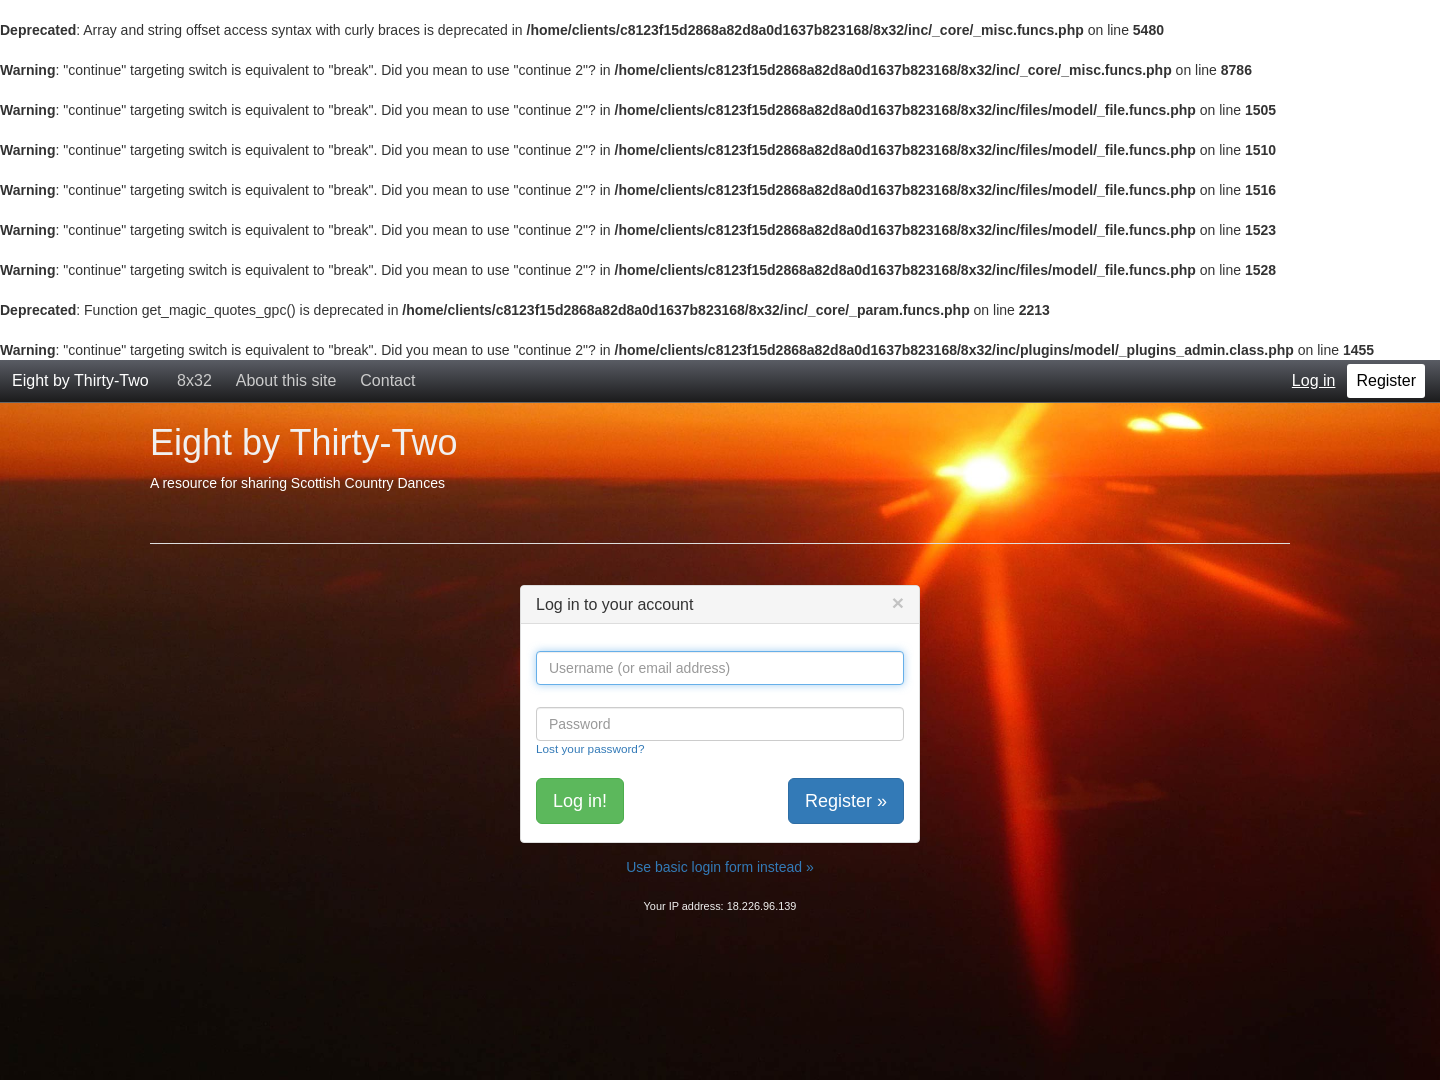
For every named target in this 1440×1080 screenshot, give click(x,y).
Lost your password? (590, 748)
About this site (286, 380)
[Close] (898, 602)
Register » (846, 801)
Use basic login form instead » (720, 867)
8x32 (194, 380)
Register (1386, 380)
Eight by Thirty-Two (80, 380)
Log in (1314, 380)
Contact (387, 380)
